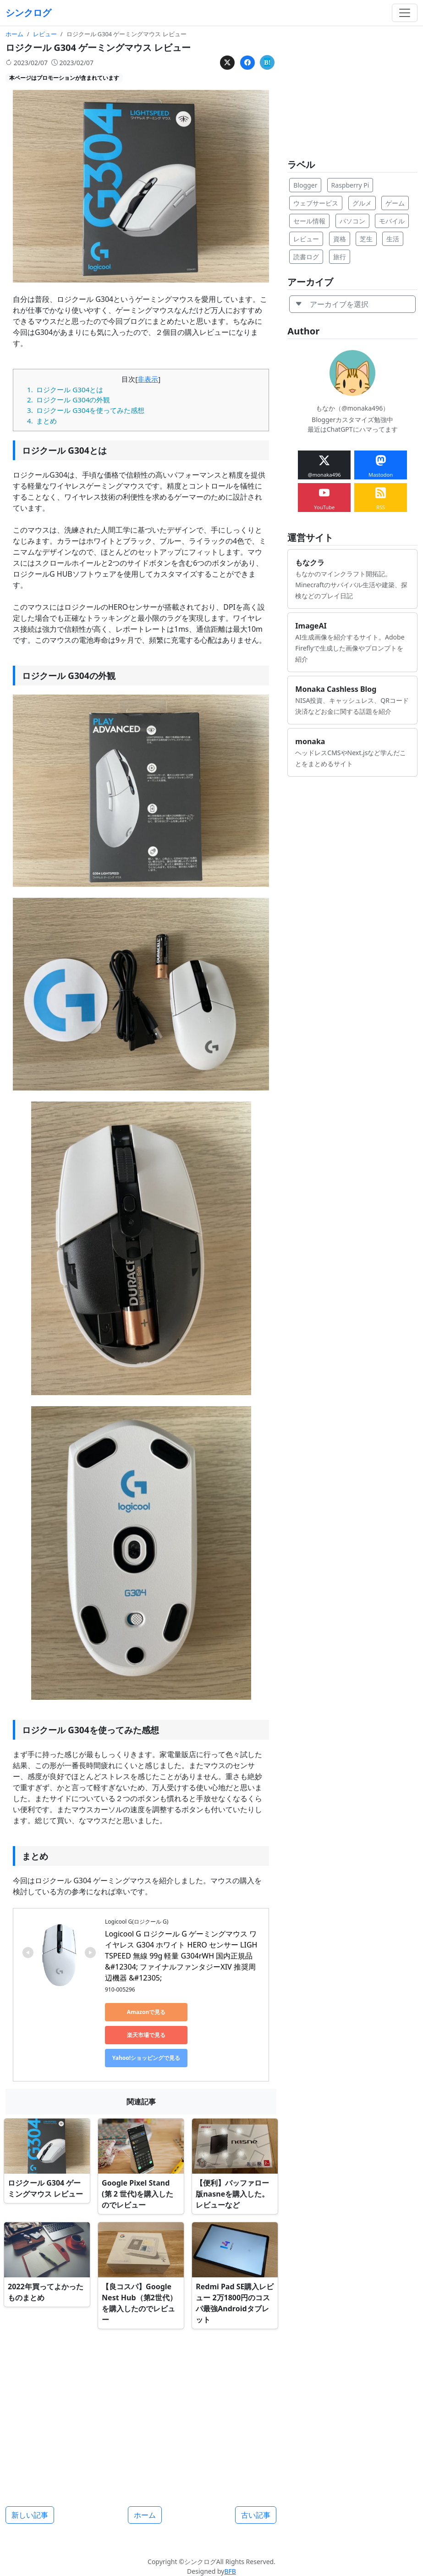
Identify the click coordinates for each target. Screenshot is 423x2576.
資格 (339, 238)
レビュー (306, 238)
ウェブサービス (315, 203)
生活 (392, 238)
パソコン (352, 221)
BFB (230, 2571)
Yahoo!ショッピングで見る (146, 2058)
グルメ (362, 203)
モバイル (392, 221)
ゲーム (395, 203)
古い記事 (255, 2515)
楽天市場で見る (146, 2035)
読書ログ (306, 256)
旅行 (339, 256)
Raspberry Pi (350, 185)
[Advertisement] (140, 2414)
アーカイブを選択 (331, 304)
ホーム (145, 2515)
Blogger (305, 185)
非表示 (147, 379)
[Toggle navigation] (405, 13)
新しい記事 (29, 2515)
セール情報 (309, 221)
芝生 (366, 238)
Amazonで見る (146, 2012)
